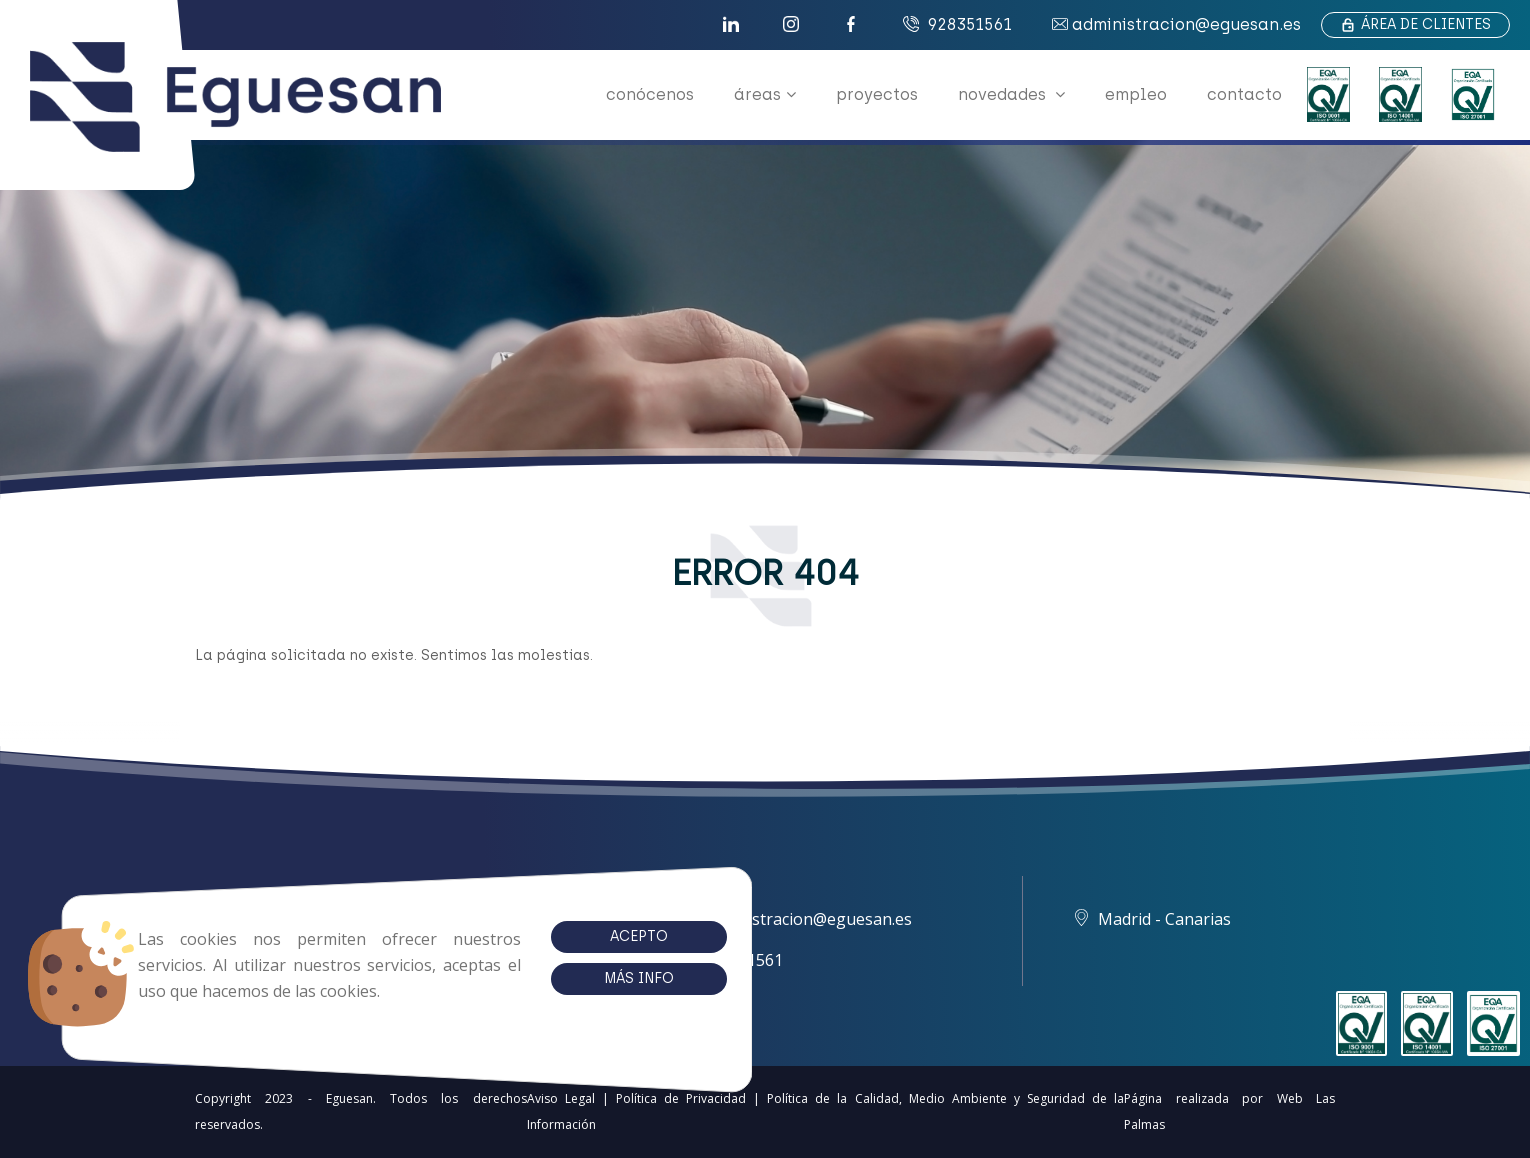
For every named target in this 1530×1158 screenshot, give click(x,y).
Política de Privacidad (681, 1098)
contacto (1244, 94)
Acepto (571, 936)
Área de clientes (1415, 24)
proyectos (877, 94)
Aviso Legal (561, 1098)
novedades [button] (1011, 94)
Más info (571, 978)
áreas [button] (765, 94)
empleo (1136, 94)
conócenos (650, 94)
